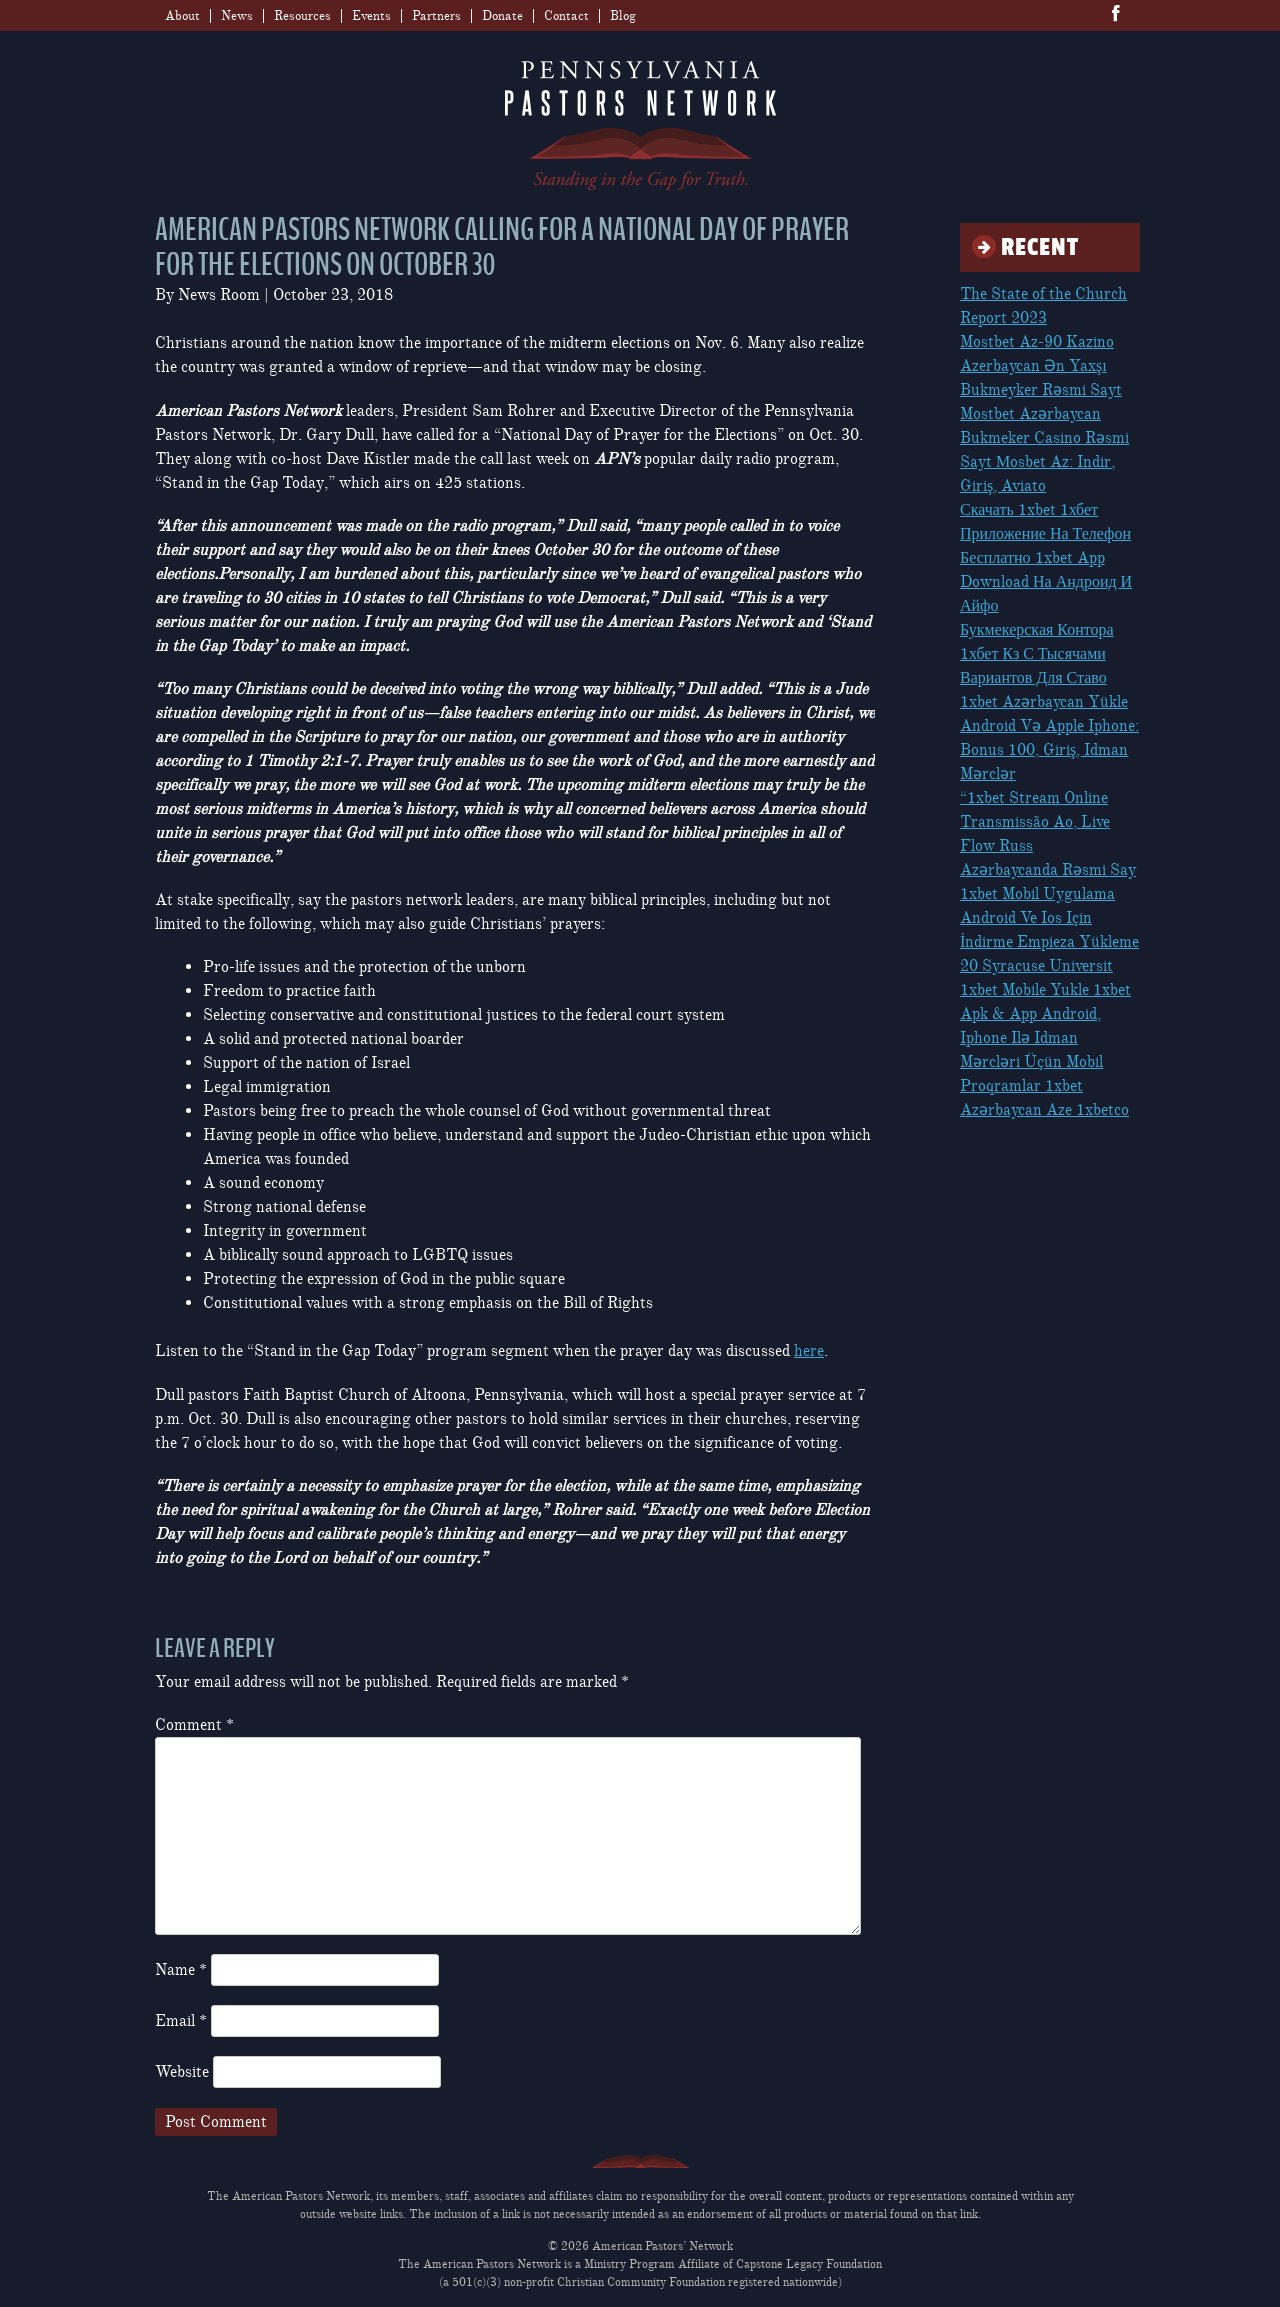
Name (181, 1970)
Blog (623, 16)
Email (181, 2021)
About (182, 16)
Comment (194, 1725)
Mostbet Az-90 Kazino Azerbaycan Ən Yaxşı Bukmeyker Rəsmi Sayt (1041, 366)
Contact (566, 16)
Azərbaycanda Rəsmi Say (1048, 870)
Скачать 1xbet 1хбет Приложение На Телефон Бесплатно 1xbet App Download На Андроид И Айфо (1046, 558)
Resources (302, 16)
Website (182, 2072)
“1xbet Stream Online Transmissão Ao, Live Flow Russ (1035, 822)
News (237, 16)
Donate (502, 16)
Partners (436, 16)
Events (371, 16)
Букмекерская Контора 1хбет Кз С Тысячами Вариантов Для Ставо (1037, 654)
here (809, 1351)
